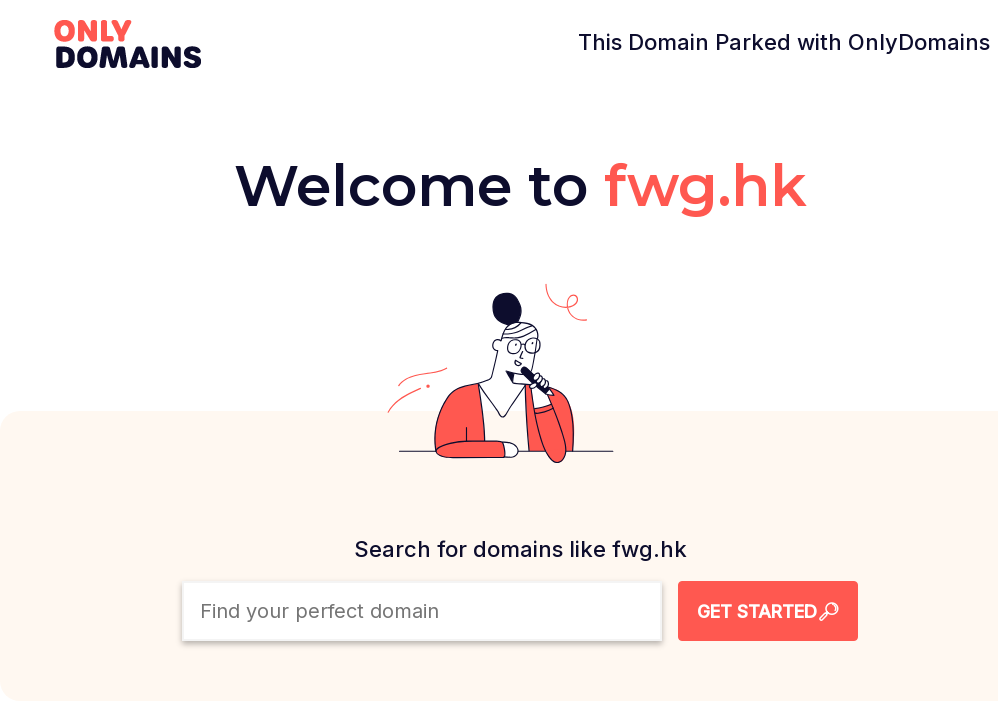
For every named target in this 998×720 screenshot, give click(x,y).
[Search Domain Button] (768, 611)
